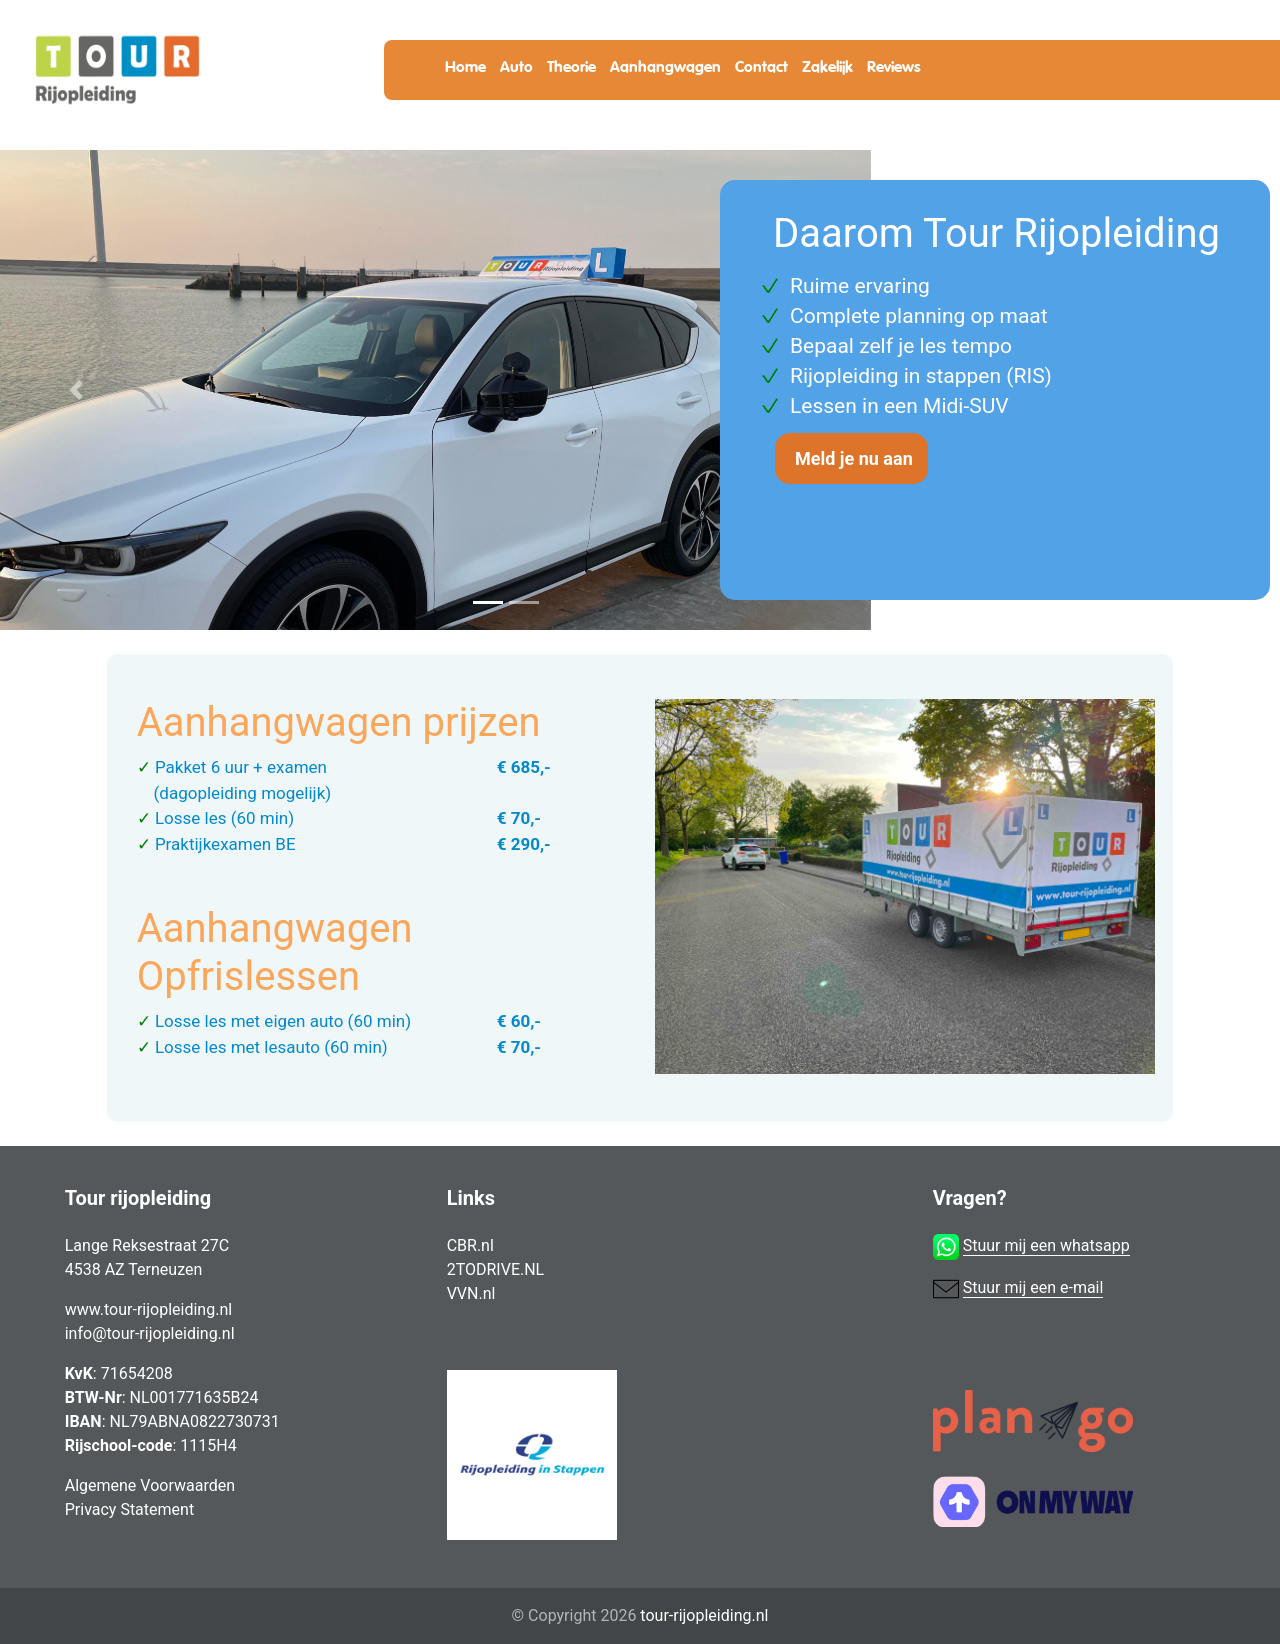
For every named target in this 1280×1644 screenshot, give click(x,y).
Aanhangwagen (665, 67)
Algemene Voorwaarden (150, 1485)
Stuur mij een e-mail (1033, 1287)
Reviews (894, 67)
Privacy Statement (129, 1509)
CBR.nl (470, 1245)
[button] (76, 390)
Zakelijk (827, 67)
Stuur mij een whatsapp (1046, 1245)
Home (465, 67)
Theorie (571, 67)
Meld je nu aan (854, 458)
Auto (516, 67)
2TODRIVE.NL (496, 1269)
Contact (761, 67)
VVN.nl (471, 1293)
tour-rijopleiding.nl (704, 1615)
